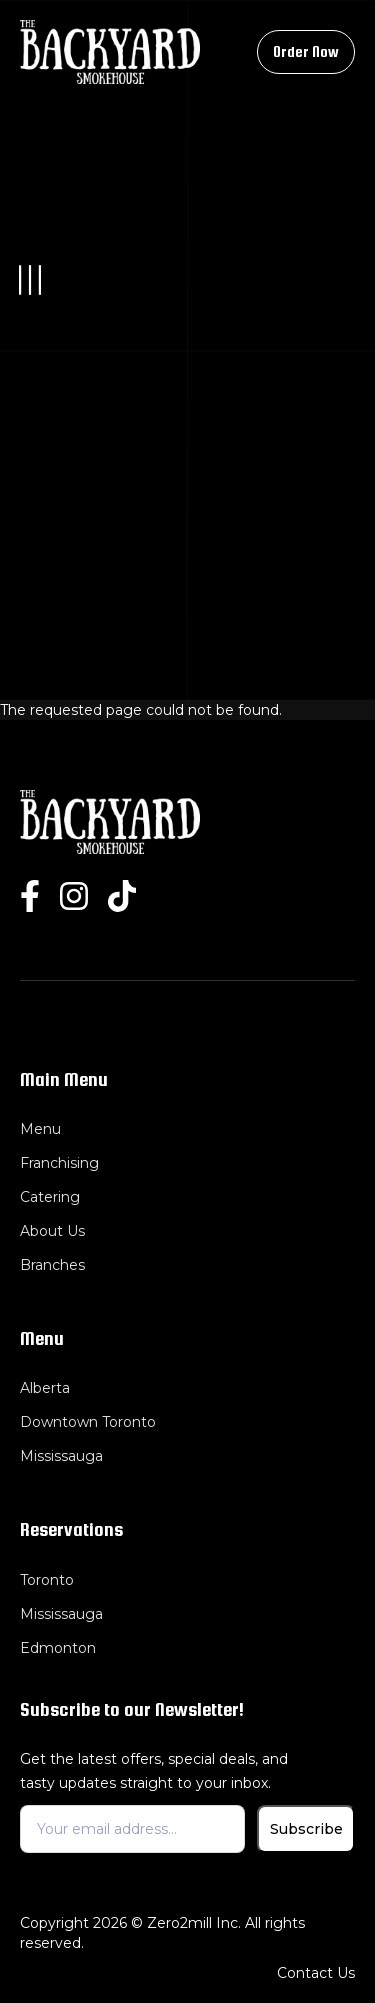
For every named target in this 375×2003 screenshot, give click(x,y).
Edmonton (58, 1648)
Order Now (306, 51)
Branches (52, 1265)
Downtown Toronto (88, 1422)
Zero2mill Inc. (194, 1923)
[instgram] (74, 897)
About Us (52, 1231)
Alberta (45, 1388)
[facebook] (30, 897)
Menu (40, 1129)
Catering (50, 1197)
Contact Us (316, 1973)
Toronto (47, 1580)
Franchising (59, 1163)
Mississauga (61, 1456)
